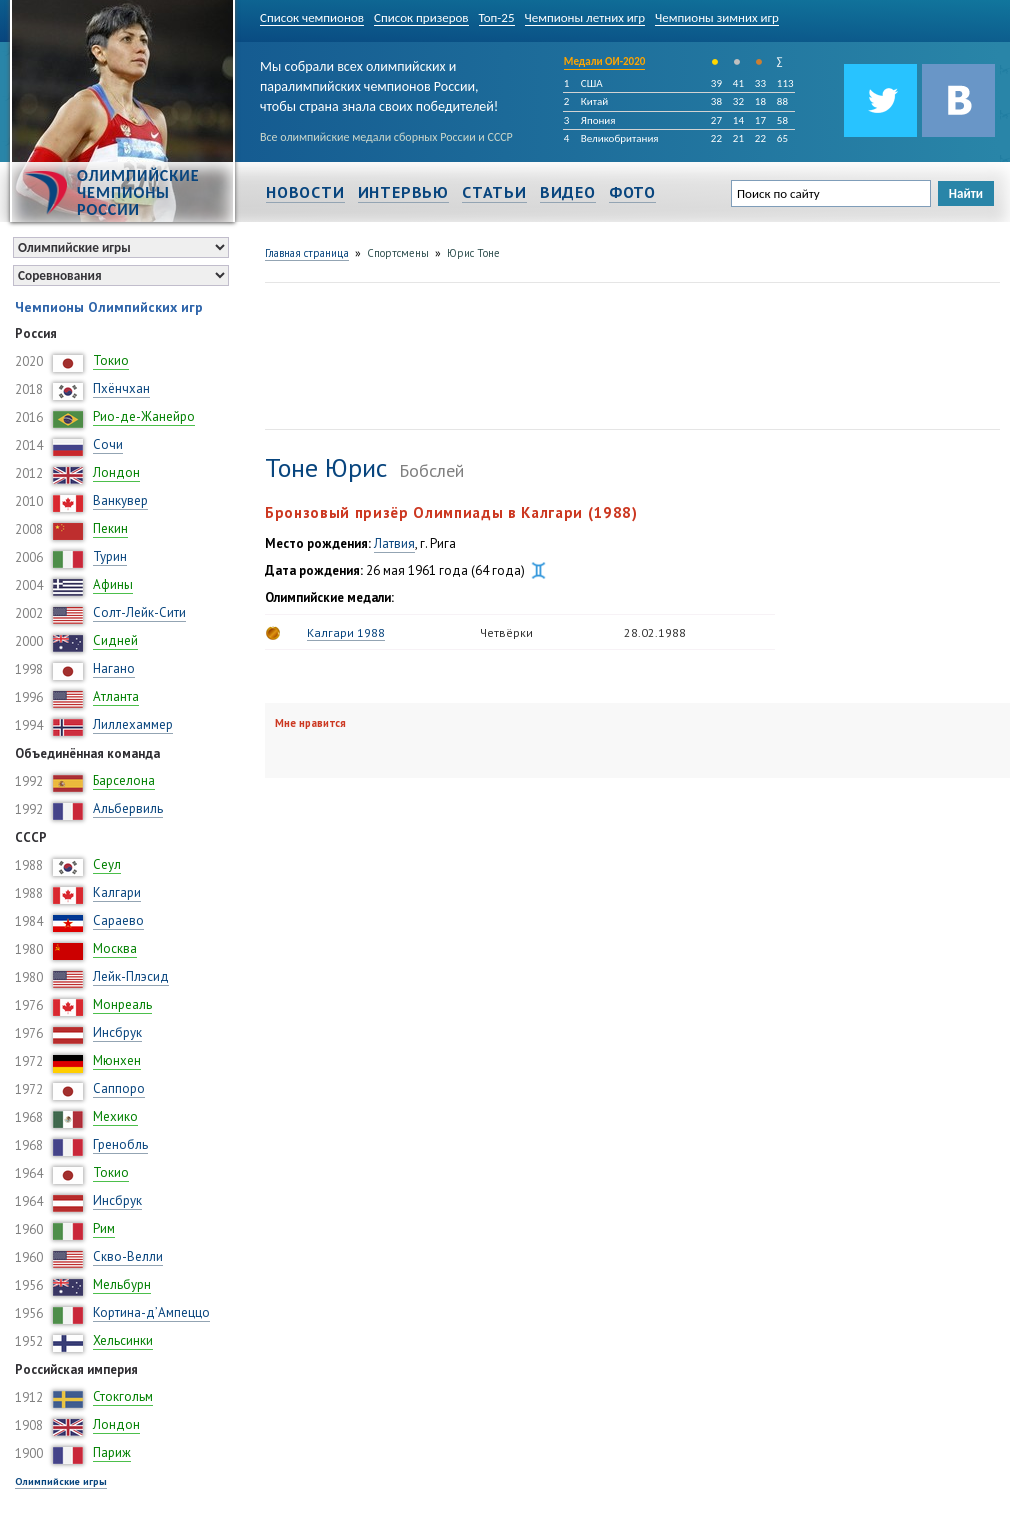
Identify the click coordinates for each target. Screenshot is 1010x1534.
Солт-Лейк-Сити (139, 612)
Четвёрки (506, 632)
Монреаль (122, 1004)
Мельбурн (122, 1284)
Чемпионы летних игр (585, 17)
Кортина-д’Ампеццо (151, 1312)
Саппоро (119, 1088)
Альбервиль (128, 808)
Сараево (118, 920)
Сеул (107, 864)
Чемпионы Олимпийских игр (109, 307)
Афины (113, 584)
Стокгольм (123, 1396)
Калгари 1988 (346, 632)
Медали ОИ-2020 (605, 61)
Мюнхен (117, 1060)
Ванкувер (120, 500)
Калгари (117, 892)
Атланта (116, 696)
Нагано (114, 668)
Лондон (116, 472)
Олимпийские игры (61, 1481)
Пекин (110, 528)
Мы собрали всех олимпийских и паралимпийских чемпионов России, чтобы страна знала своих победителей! (379, 82)
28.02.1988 (655, 632)
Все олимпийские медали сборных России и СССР (386, 137)
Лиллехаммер (133, 724)
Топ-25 (497, 17)
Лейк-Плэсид (131, 976)
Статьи (494, 192)
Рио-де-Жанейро (144, 416)
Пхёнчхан (121, 388)
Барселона (124, 780)
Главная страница (307, 253)
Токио (111, 360)
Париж (112, 1452)
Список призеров (421, 17)
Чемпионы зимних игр (717, 17)
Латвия (394, 543)
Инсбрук (117, 1032)
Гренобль (120, 1144)
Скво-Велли (128, 1256)
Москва (115, 948)
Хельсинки (123, 1340)
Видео (568, 192)
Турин (110, 556)
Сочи (108, 444)
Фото (632, 192)
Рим (104, 1228)
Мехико (115, 1116)
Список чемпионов (312, 17)
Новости (305, 192)
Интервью (403, 192)
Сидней (115, 640)
